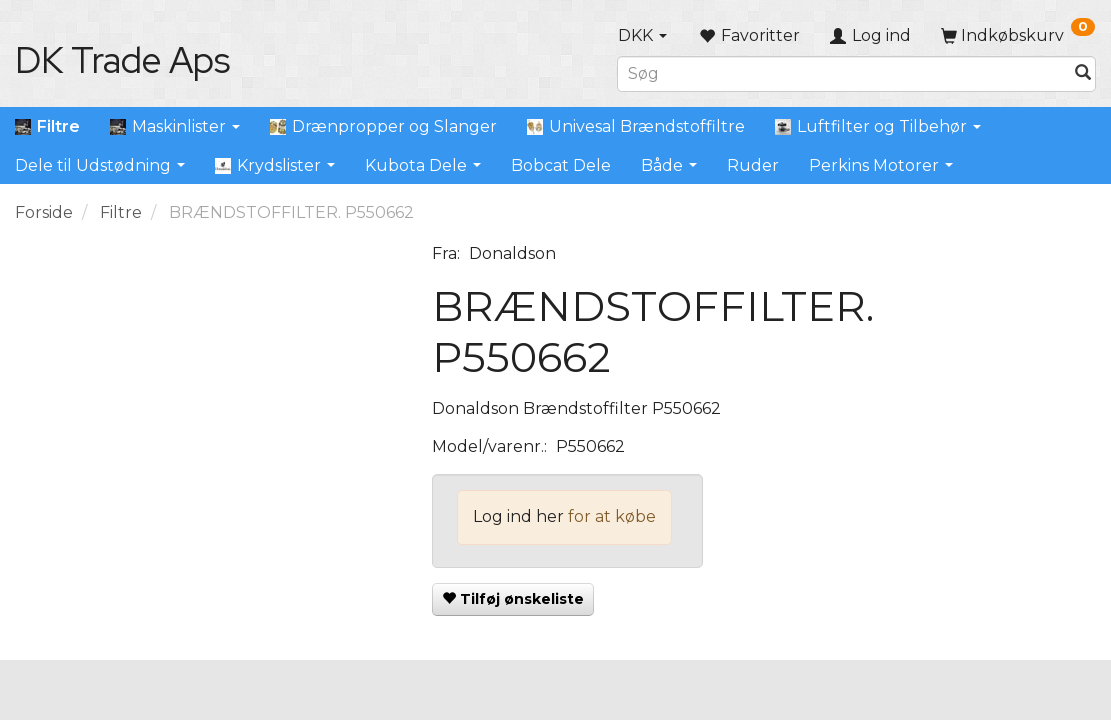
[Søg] (1083, 73)
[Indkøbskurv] (1018, 35)
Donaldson (512, 253)
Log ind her (518, 516)
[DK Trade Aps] (122, 60)
